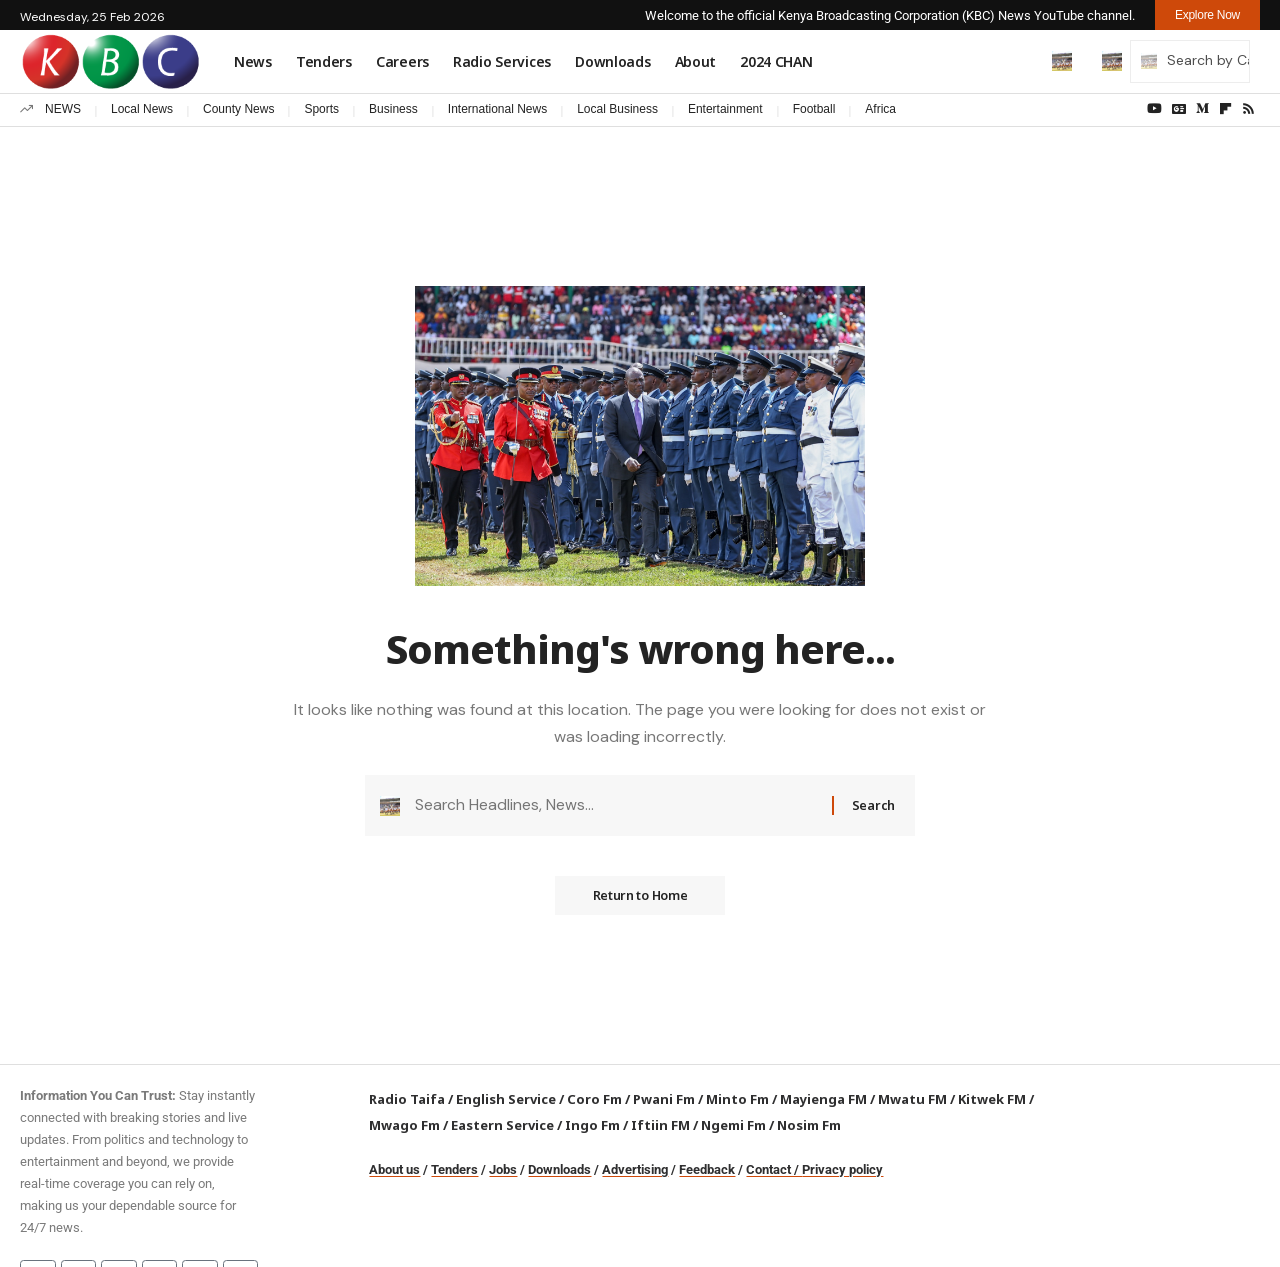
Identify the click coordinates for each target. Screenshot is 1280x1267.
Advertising (635, 1169)
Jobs (503, 1169)
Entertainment (725, 109)
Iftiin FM (660, 1125)
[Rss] (1248, 109)
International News (497, 109)
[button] (1020, 61)
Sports (321, 109)
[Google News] (1179, 109)
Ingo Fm (592, 1125)
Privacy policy (842, 1169)
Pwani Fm (664, 1099)
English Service (506, 1099)
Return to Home (640, 899)
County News (238, 109)
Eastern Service (502, 1125)
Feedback (707, 1169)
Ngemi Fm (733, 1125)
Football (814, 109)
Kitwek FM (992, 1099)
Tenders (454, 1169)
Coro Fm (594, 1099)
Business (393, 109)
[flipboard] (1225, 109)
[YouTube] (1154, 109)
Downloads (559, 1169)
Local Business (617, 109)
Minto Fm (737, 1099)
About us (394, 1169)
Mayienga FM (823, 1099)
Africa (880, 109)
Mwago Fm (404, 1125)
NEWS (63, 109)
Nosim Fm (807, 1125)
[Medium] (1202, 109)
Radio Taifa (407, 1099)
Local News (142, 109)
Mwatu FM (912, 1099)
